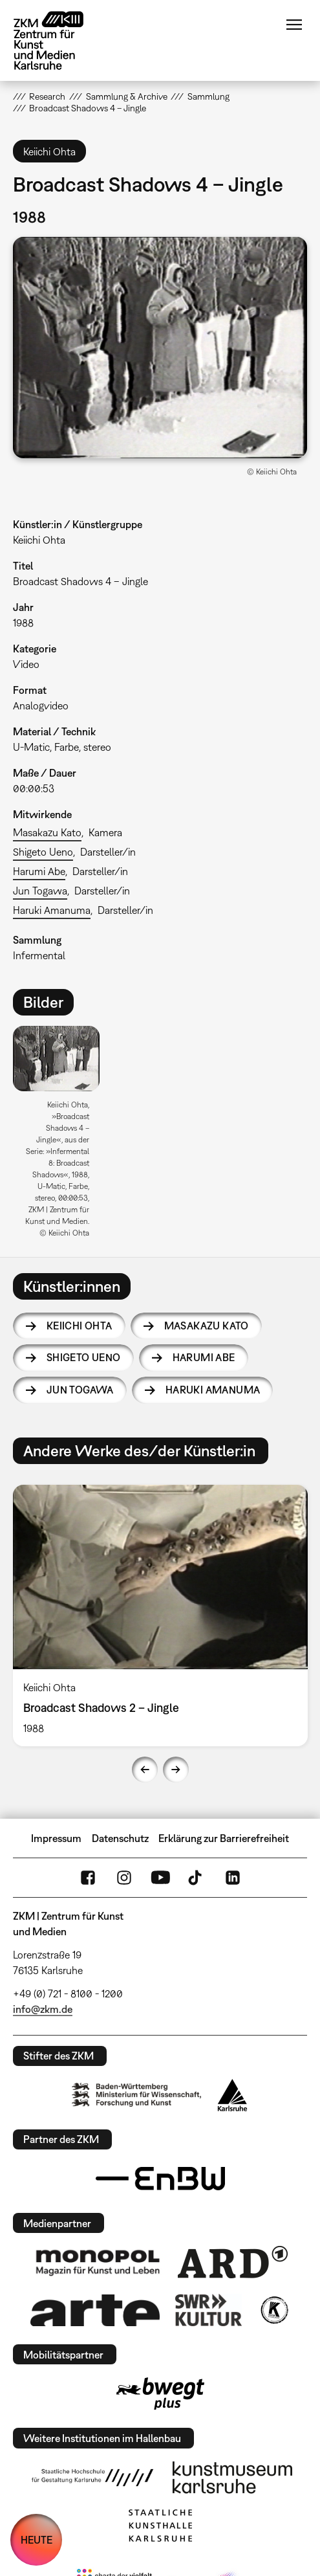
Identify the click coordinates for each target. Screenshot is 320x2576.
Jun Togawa (40, 890)
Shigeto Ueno (43, 852)
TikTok (196, 1877)
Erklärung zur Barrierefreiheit (223, 1838)
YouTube (160, 1877)
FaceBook (88, 1877)
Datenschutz (120, 1838)
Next (176, 1769)
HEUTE (36, 2540)
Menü (294, 24)
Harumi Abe (39, 871)
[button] (160, 347)
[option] (61, 1136)
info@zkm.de (42, 2009)
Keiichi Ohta (79, 1325)
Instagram (124, 1877)
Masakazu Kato (47, 832)
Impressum (56, 1838)
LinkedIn (233, 1877)
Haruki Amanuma (52, 910)
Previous (145, 1769)
